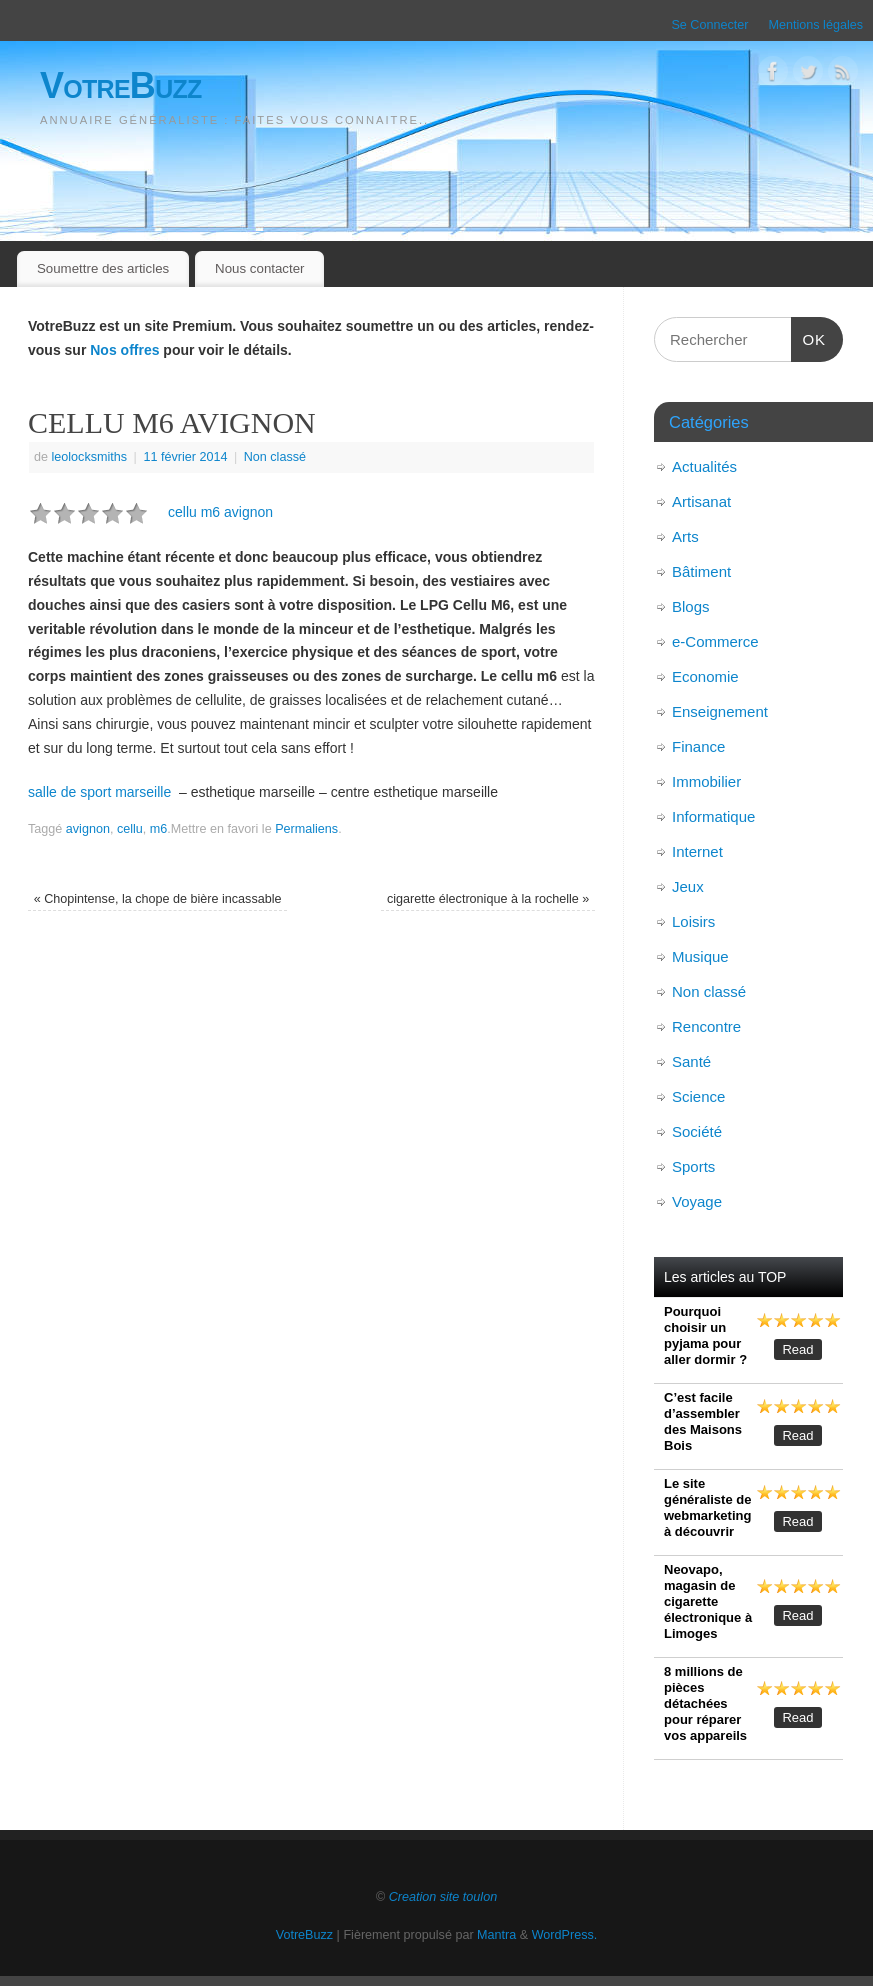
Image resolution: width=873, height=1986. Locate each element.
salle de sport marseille (99, 792)
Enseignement (720, 711)
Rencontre (706, 1026)
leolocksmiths (90, 457)
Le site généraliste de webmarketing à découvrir (707, 1507)
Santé (691, 1061)
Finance (698, 746)
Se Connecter (709, 25)
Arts (685, 536)
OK (809, 337)
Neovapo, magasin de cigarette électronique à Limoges (708, 1601)
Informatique (713, 816)
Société (697, 1131)
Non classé (275, 457)
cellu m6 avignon (220, 512)
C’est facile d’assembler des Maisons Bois (703, 1421)
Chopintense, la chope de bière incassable (158, 899)
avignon (88, 829)
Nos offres (124, 350)
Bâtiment (701, 571)
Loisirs (693, 921)
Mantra (496, 1935)
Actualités (704, 466)
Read (797, 1349)
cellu (130, 829)
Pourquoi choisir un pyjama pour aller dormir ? (705, 1335)
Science (698, 1096)
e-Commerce (715, 641)
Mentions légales (815, 25)
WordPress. (565, 1935)
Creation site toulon (443, 1897)
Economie (705, 676)
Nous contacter (259, 268)
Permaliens (306, 829)
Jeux (688, 886)
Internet (697, 851)
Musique (700, 956)
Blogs (691, 606)
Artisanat (701, 501)
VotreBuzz (121, 85)
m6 (159, 829)
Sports (693, 1166)
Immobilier (706, 781)
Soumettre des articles (103, 268)
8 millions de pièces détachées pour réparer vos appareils (705, 1703)
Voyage (697, 1201)
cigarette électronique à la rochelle (488, 899)
